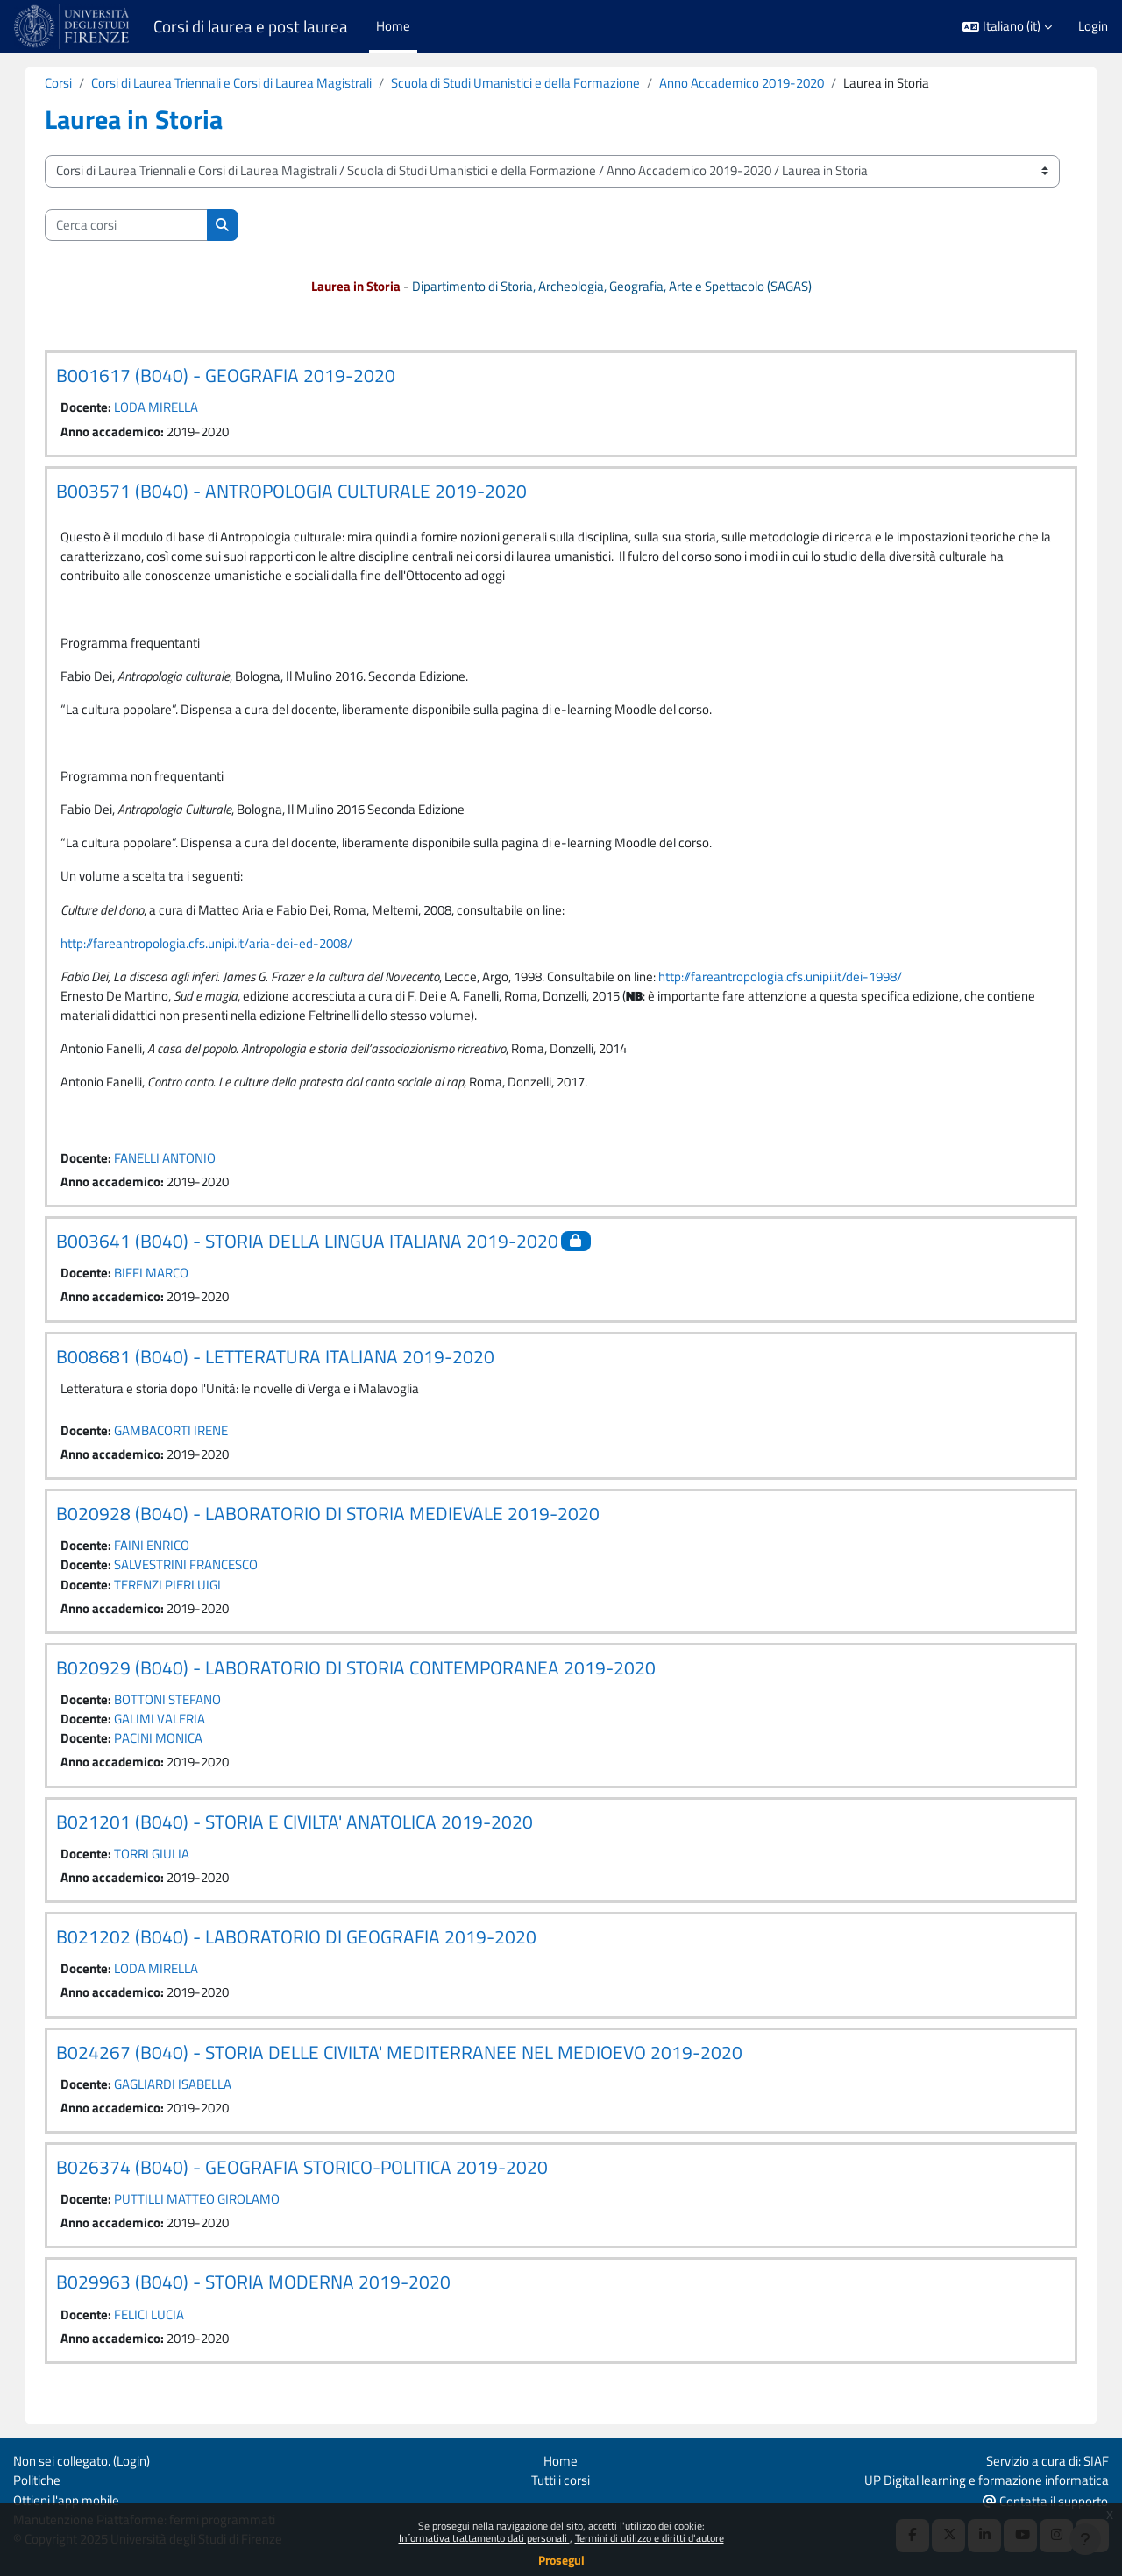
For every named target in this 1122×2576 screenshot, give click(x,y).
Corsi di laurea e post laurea (250, 26)
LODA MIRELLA (173, 408)
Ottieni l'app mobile (66, 2499)
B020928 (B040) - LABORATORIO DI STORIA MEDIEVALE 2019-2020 (345, 1523)
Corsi (75, 83)
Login (1093, 26)
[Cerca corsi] (143, 225)
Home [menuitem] (393, 26)
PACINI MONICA (175, 1750)
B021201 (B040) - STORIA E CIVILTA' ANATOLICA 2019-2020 (312, 1834)
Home (560, 2460)
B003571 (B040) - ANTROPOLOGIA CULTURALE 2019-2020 (309, 492)
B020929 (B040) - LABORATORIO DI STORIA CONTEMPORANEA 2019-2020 (373, 1678)
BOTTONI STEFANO (184, 1711)
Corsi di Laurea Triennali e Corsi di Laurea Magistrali (249, 83)
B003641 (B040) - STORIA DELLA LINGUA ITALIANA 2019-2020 (325, 1249)
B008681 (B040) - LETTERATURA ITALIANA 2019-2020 (293, 1365)
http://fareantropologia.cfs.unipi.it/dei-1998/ (798, 982)
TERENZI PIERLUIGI (184, 1594)
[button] (1007, 27)
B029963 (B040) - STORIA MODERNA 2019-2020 (271, 2296)
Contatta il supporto (1045, 2500)
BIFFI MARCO (168, 1281)
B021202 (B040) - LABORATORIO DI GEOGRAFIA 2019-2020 (314, 1950)
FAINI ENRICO (169, 1555)
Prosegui (561, 2560)
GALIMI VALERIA (177, 1730)
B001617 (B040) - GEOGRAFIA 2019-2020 (243, 376)
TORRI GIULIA (169, 1866)
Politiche (36, 2479)
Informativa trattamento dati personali (484, 2538)
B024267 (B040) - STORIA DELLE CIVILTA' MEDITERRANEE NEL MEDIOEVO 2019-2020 (417, 2065)
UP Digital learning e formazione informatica (986, 2479)
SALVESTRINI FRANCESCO (203, 1575)
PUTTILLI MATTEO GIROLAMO (214, 2213)
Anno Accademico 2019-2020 (759, 83)
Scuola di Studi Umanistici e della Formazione (532, 83)
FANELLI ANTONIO (182, 1165)
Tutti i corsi (560, 2479)
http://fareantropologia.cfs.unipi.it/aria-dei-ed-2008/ (224, 948)
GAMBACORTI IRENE (188, 1439)
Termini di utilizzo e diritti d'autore (649, 2538)
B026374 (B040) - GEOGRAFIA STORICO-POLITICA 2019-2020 (319, 2181)
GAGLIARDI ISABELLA (190, 2097)
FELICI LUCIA (166, 2329)
